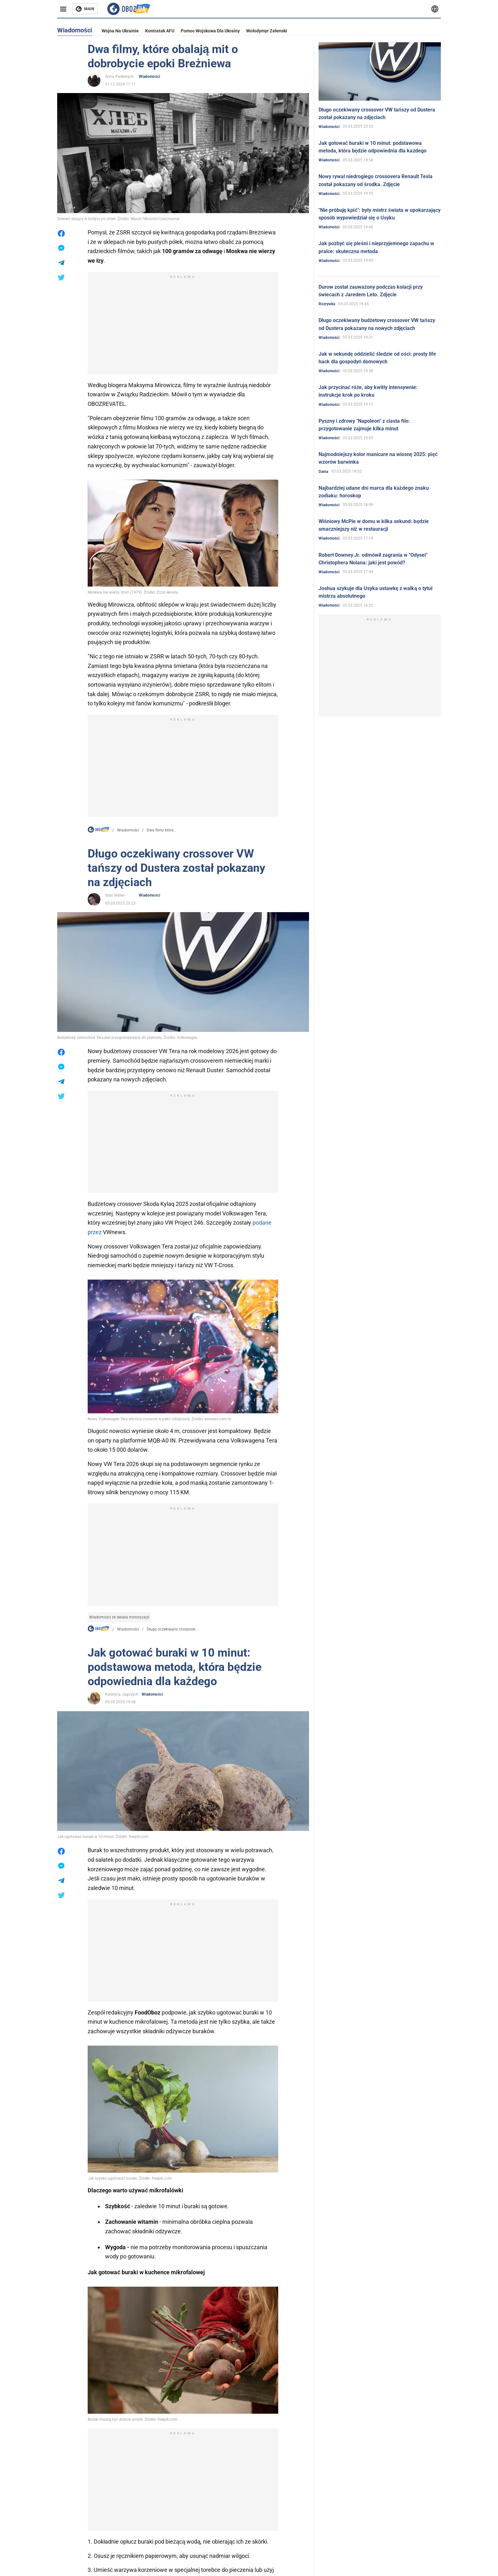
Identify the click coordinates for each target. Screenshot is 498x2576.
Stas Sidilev (115, 895)
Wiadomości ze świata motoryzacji (119, 1617)
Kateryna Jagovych (121, 1694)
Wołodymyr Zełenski (266, 30)
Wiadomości (149, 76)
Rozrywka (327, 304)
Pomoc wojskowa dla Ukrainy (210, 30)
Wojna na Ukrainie (120, 30)
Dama (323, 471)
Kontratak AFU (159, 30)
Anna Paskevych (119, 76)
